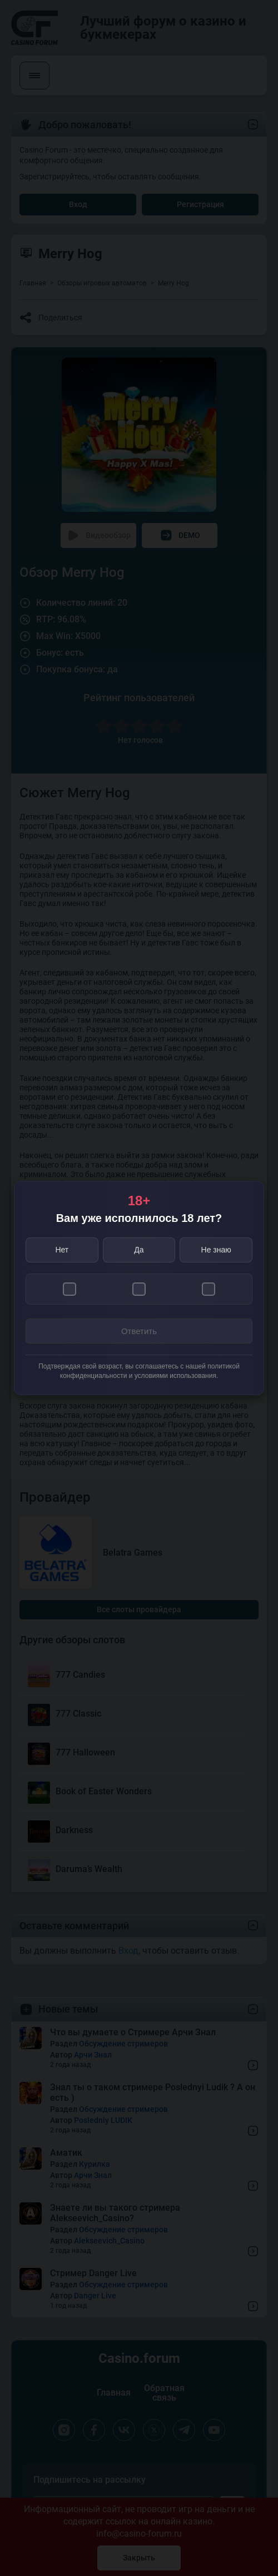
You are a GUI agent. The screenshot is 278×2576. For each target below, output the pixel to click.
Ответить (139, 1331)
